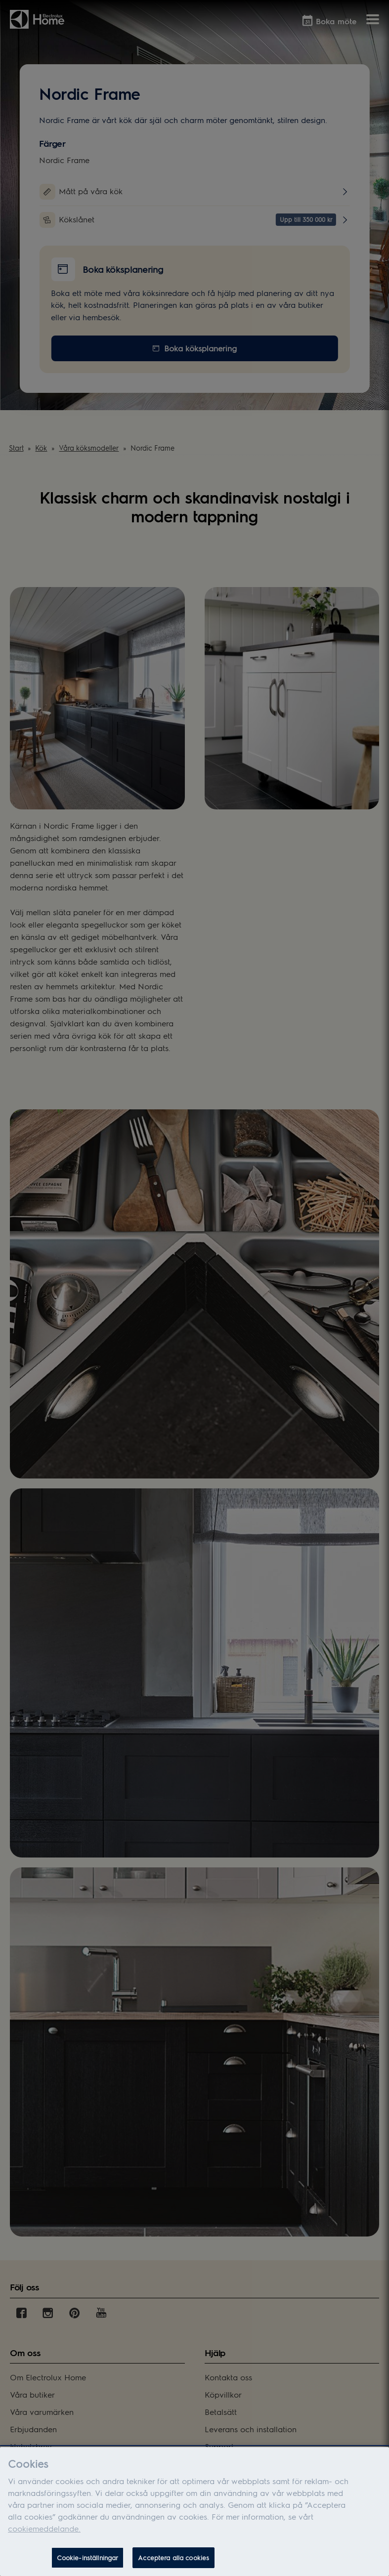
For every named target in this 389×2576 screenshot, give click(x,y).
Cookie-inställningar (88, 2562)
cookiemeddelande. (44, 2533)
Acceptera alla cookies (173, 2562)
